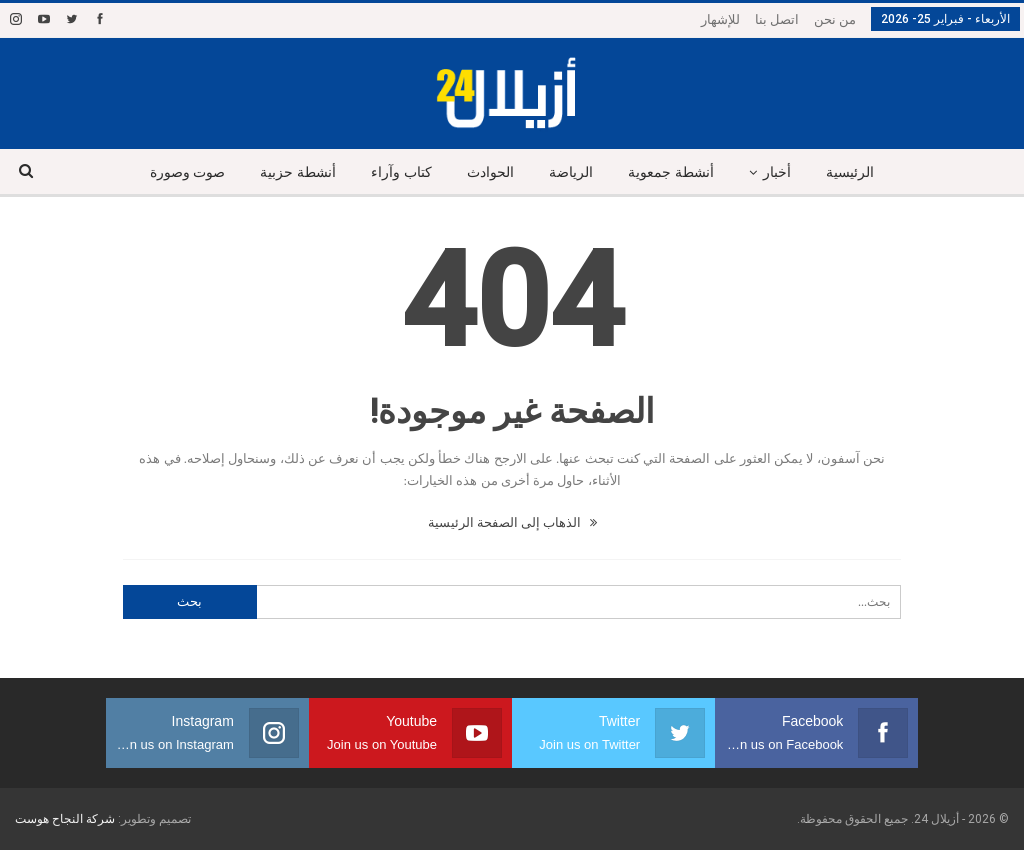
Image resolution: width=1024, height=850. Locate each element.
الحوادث (490, 172)
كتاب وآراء (401, 172)
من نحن (835, 19)
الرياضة (571, 172)
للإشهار (720, 19)
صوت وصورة (188, 172)
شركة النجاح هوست (65, 819)
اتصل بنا (777, 19)
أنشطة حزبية (298, 172)
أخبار (777, 172)
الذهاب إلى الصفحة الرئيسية (512, 522)
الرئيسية (850, 172)
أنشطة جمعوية (671, 172)
